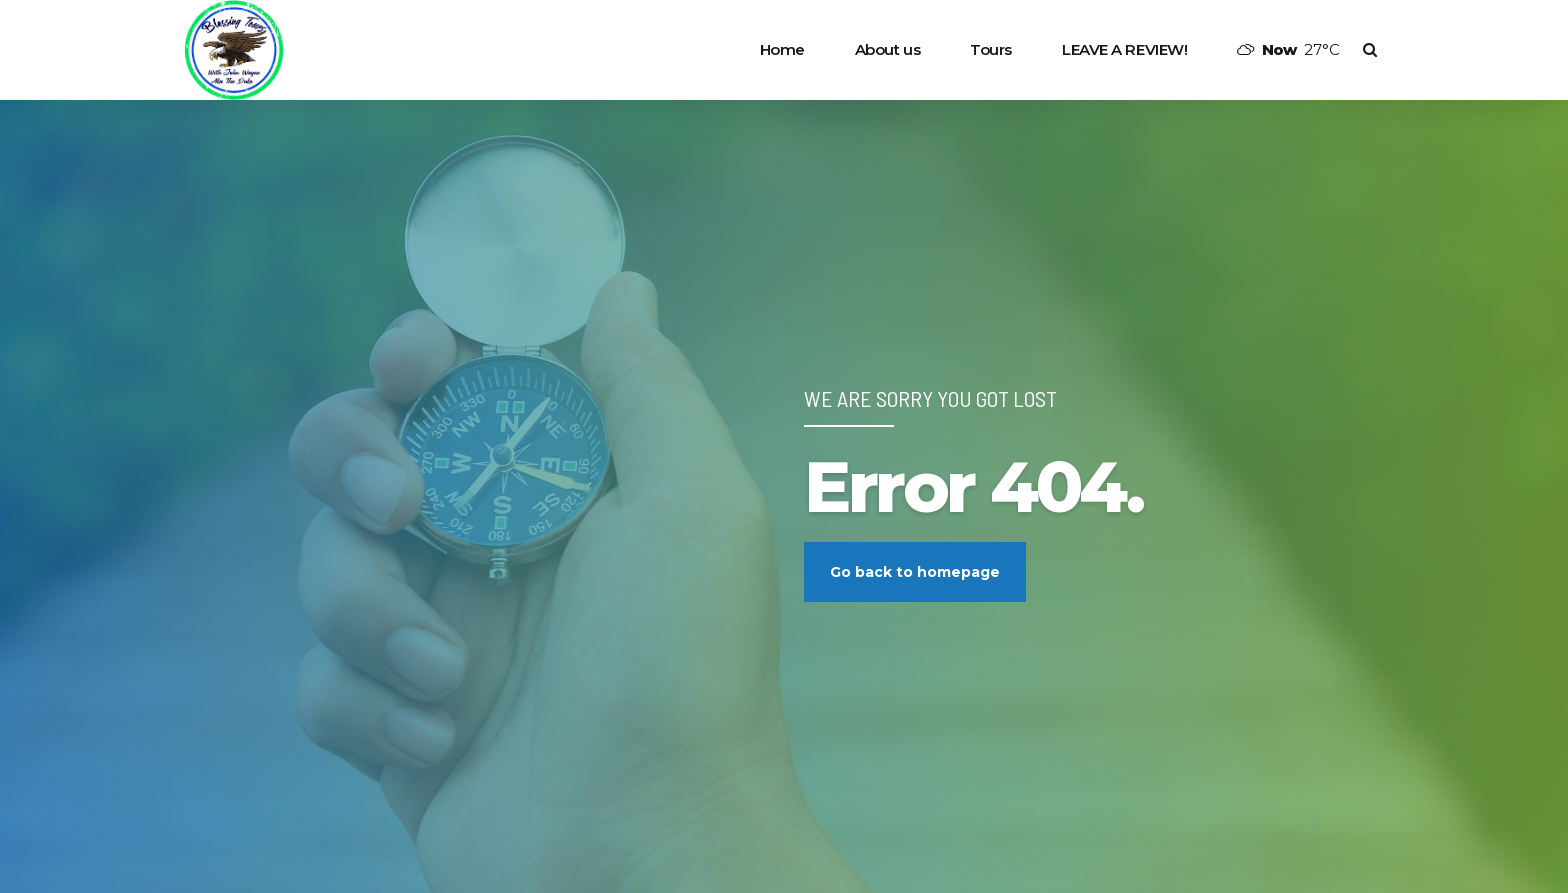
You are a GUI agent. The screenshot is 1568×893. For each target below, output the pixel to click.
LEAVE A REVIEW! (1124, 49)
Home (782, 49)
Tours (991, 49)
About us (887, 49)
